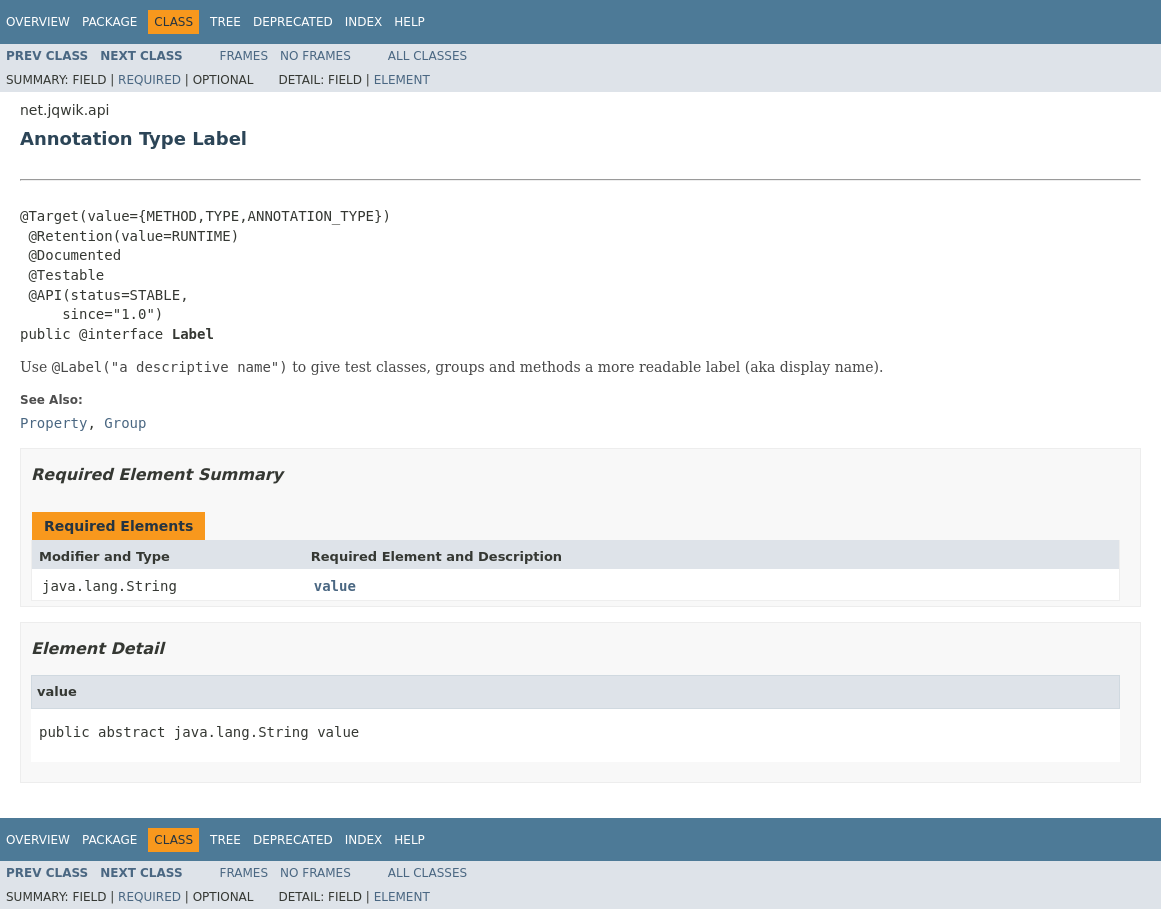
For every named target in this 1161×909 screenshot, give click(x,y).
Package (109, 22)
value (335, 586)
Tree (225, 22)
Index (364, 22)
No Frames (315, 56)
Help (409, 22)
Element (402, 80)
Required (149, 80)
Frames (244, 56)
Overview (38, 22)
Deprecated (293, 22)
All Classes (427, 56)
